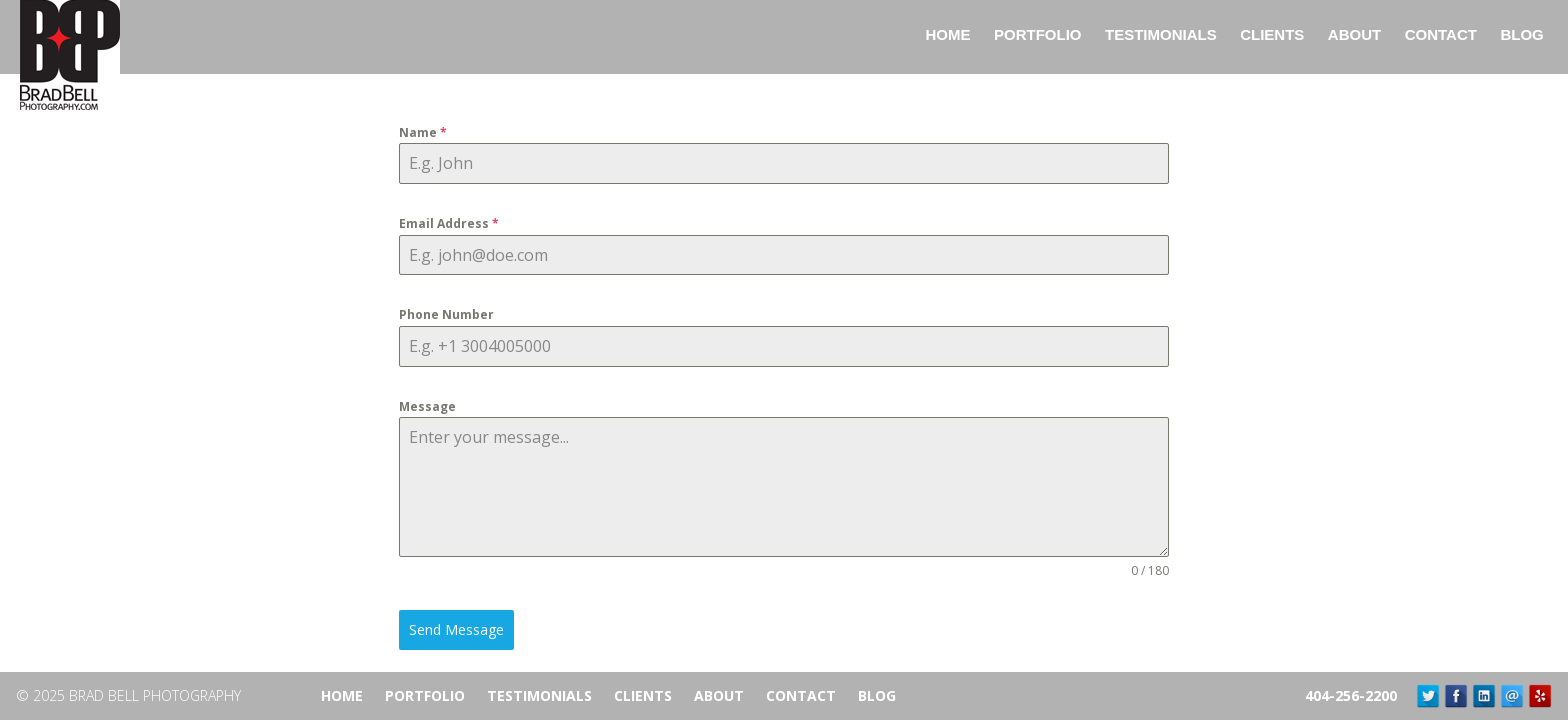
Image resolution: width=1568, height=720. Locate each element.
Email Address (449, 223)
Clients (643, 695)
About (719, 695)
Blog (877, 695)
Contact (801, 695)
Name (423, 132)
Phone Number (446, 314)
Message (427, 406)
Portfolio (425, 695)
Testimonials (539, 695)
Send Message (456, 629)
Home (342, 695)
